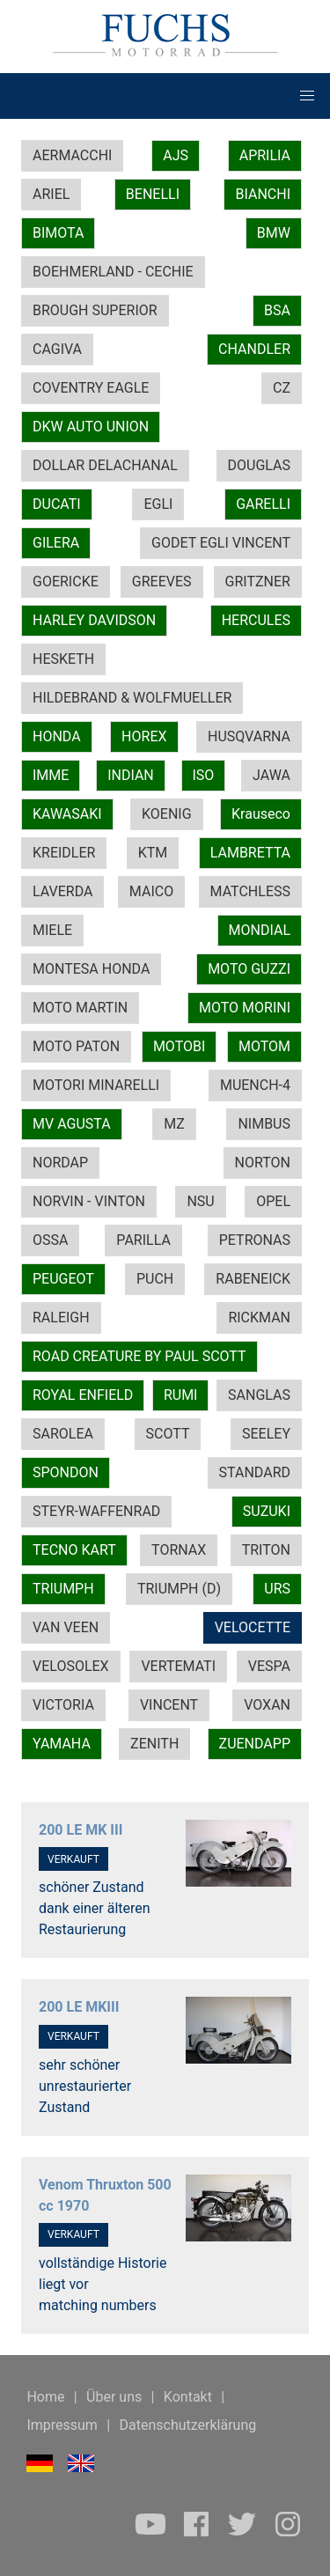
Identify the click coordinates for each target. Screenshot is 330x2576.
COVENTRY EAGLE (91, 387)
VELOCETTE (252, 1627)
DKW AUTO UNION (91, 426)
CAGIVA (57, 349)
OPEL (273, 1201)
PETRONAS (254, 1240)
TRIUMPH (63, 1588)
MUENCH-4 (255, 1085)
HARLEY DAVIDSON (94, 620)
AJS (175, 155)
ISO (204, 775)
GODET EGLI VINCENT (220, 542)
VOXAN (267, 1704)
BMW (273, 232)
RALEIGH (61, 1317)
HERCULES (256, 620)
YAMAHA (62, 1743)
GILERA (56, 542)
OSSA (50, 1240)
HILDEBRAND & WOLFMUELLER (132, 697)
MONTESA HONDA (91, 968)
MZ (174, 1123)
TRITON (266, 1550)
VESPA (269, 1666)
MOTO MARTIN (80, 1007)
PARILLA (143, 1240)
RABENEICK (253, 1278)
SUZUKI (266, 1511)
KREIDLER (64, 852)
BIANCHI (262, 194)
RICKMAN (259, 1317)
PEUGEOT (63, 1278)
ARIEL (51, 194)
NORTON (262, 1162)
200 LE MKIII (79, 2006)
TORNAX (178, 1550)
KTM (153, 852)
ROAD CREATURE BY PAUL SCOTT (139, 1356)
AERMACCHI (72, 155)
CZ (281, 387)
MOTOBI (179, 1046)
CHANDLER (254, 349)
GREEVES (162, 581)
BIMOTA (58, 232)
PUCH (154, 1278)
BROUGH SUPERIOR (95, 310)
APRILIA (264, 155)
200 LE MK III (80, 1830)
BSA (277, 310)
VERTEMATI (178, 1666)
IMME (51, 775)
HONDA (57, 736)
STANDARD (254, 1472)
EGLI (157, 504)
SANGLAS (259, 1395)
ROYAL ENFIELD (83, 1395)
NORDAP (60, 1162)
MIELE (52, 930)
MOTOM (264, 1046)
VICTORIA (63, 1704)
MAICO (151, 891)
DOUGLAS (259, 465)
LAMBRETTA (250, 852)
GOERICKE (66, 581)
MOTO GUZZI (249, 968)
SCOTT (168, 1433)
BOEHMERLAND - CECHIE (113, 271)
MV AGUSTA (72, 1123)
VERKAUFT (73, 1859)
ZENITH (154, 1743)
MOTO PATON (76, 1046)
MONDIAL (259, 930)
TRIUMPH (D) (179, 1588)
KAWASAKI (67, 814)
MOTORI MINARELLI (96, 1085)
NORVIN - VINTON (89, 1201)
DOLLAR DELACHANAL (105, 465)
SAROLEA (63, 1433)
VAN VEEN (66, 1627)
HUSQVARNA (249, 736)
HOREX (143, 736)
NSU (200, 1201)
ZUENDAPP (254, 1743)
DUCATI (57, 504)
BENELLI (153, 194)
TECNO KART (74, 1550)
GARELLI (263, 504)
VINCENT (169, 1704)
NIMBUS (264, 1123)
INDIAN (130, 775)
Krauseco (260, 814)
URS (277, 1588)
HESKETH (63, 659)
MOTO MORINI (244, 1007)
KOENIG (167, 814)
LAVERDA (62, 891)
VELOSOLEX (71, 1666)
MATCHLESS (250, 891)
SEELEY (266, 1433)
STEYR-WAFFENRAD (96, 1511)
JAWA (271, 775)
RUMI (181, 1395)
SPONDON (66, 1472)
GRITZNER (257, 581)
